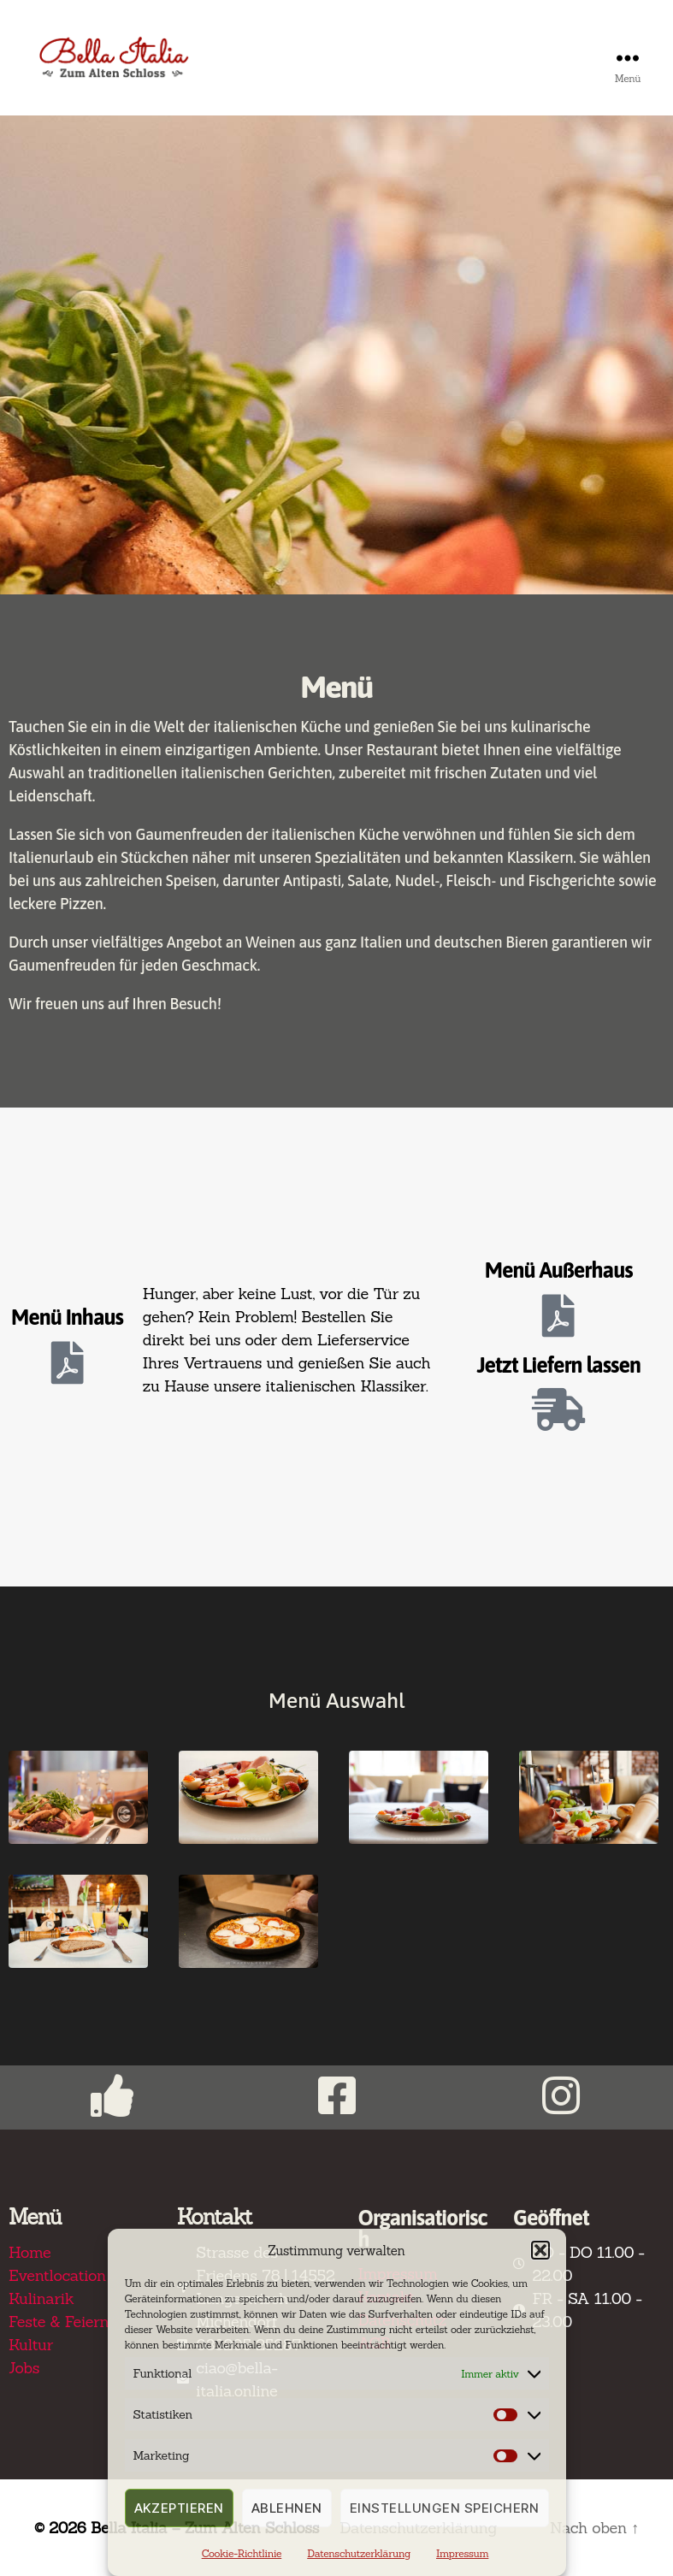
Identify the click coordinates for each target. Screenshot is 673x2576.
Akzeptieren (179, 2508)
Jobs (24, 2368)
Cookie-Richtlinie (242, 2553)
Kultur (31, 2344)
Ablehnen (286, 2508)
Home (29, 2252)
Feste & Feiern (59, 2321)
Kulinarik (41, 2298)
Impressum (462, 2553)
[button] (540, 2250)
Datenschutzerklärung (358, 2553)
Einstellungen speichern (445, 2508)
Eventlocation (57, 2275)
